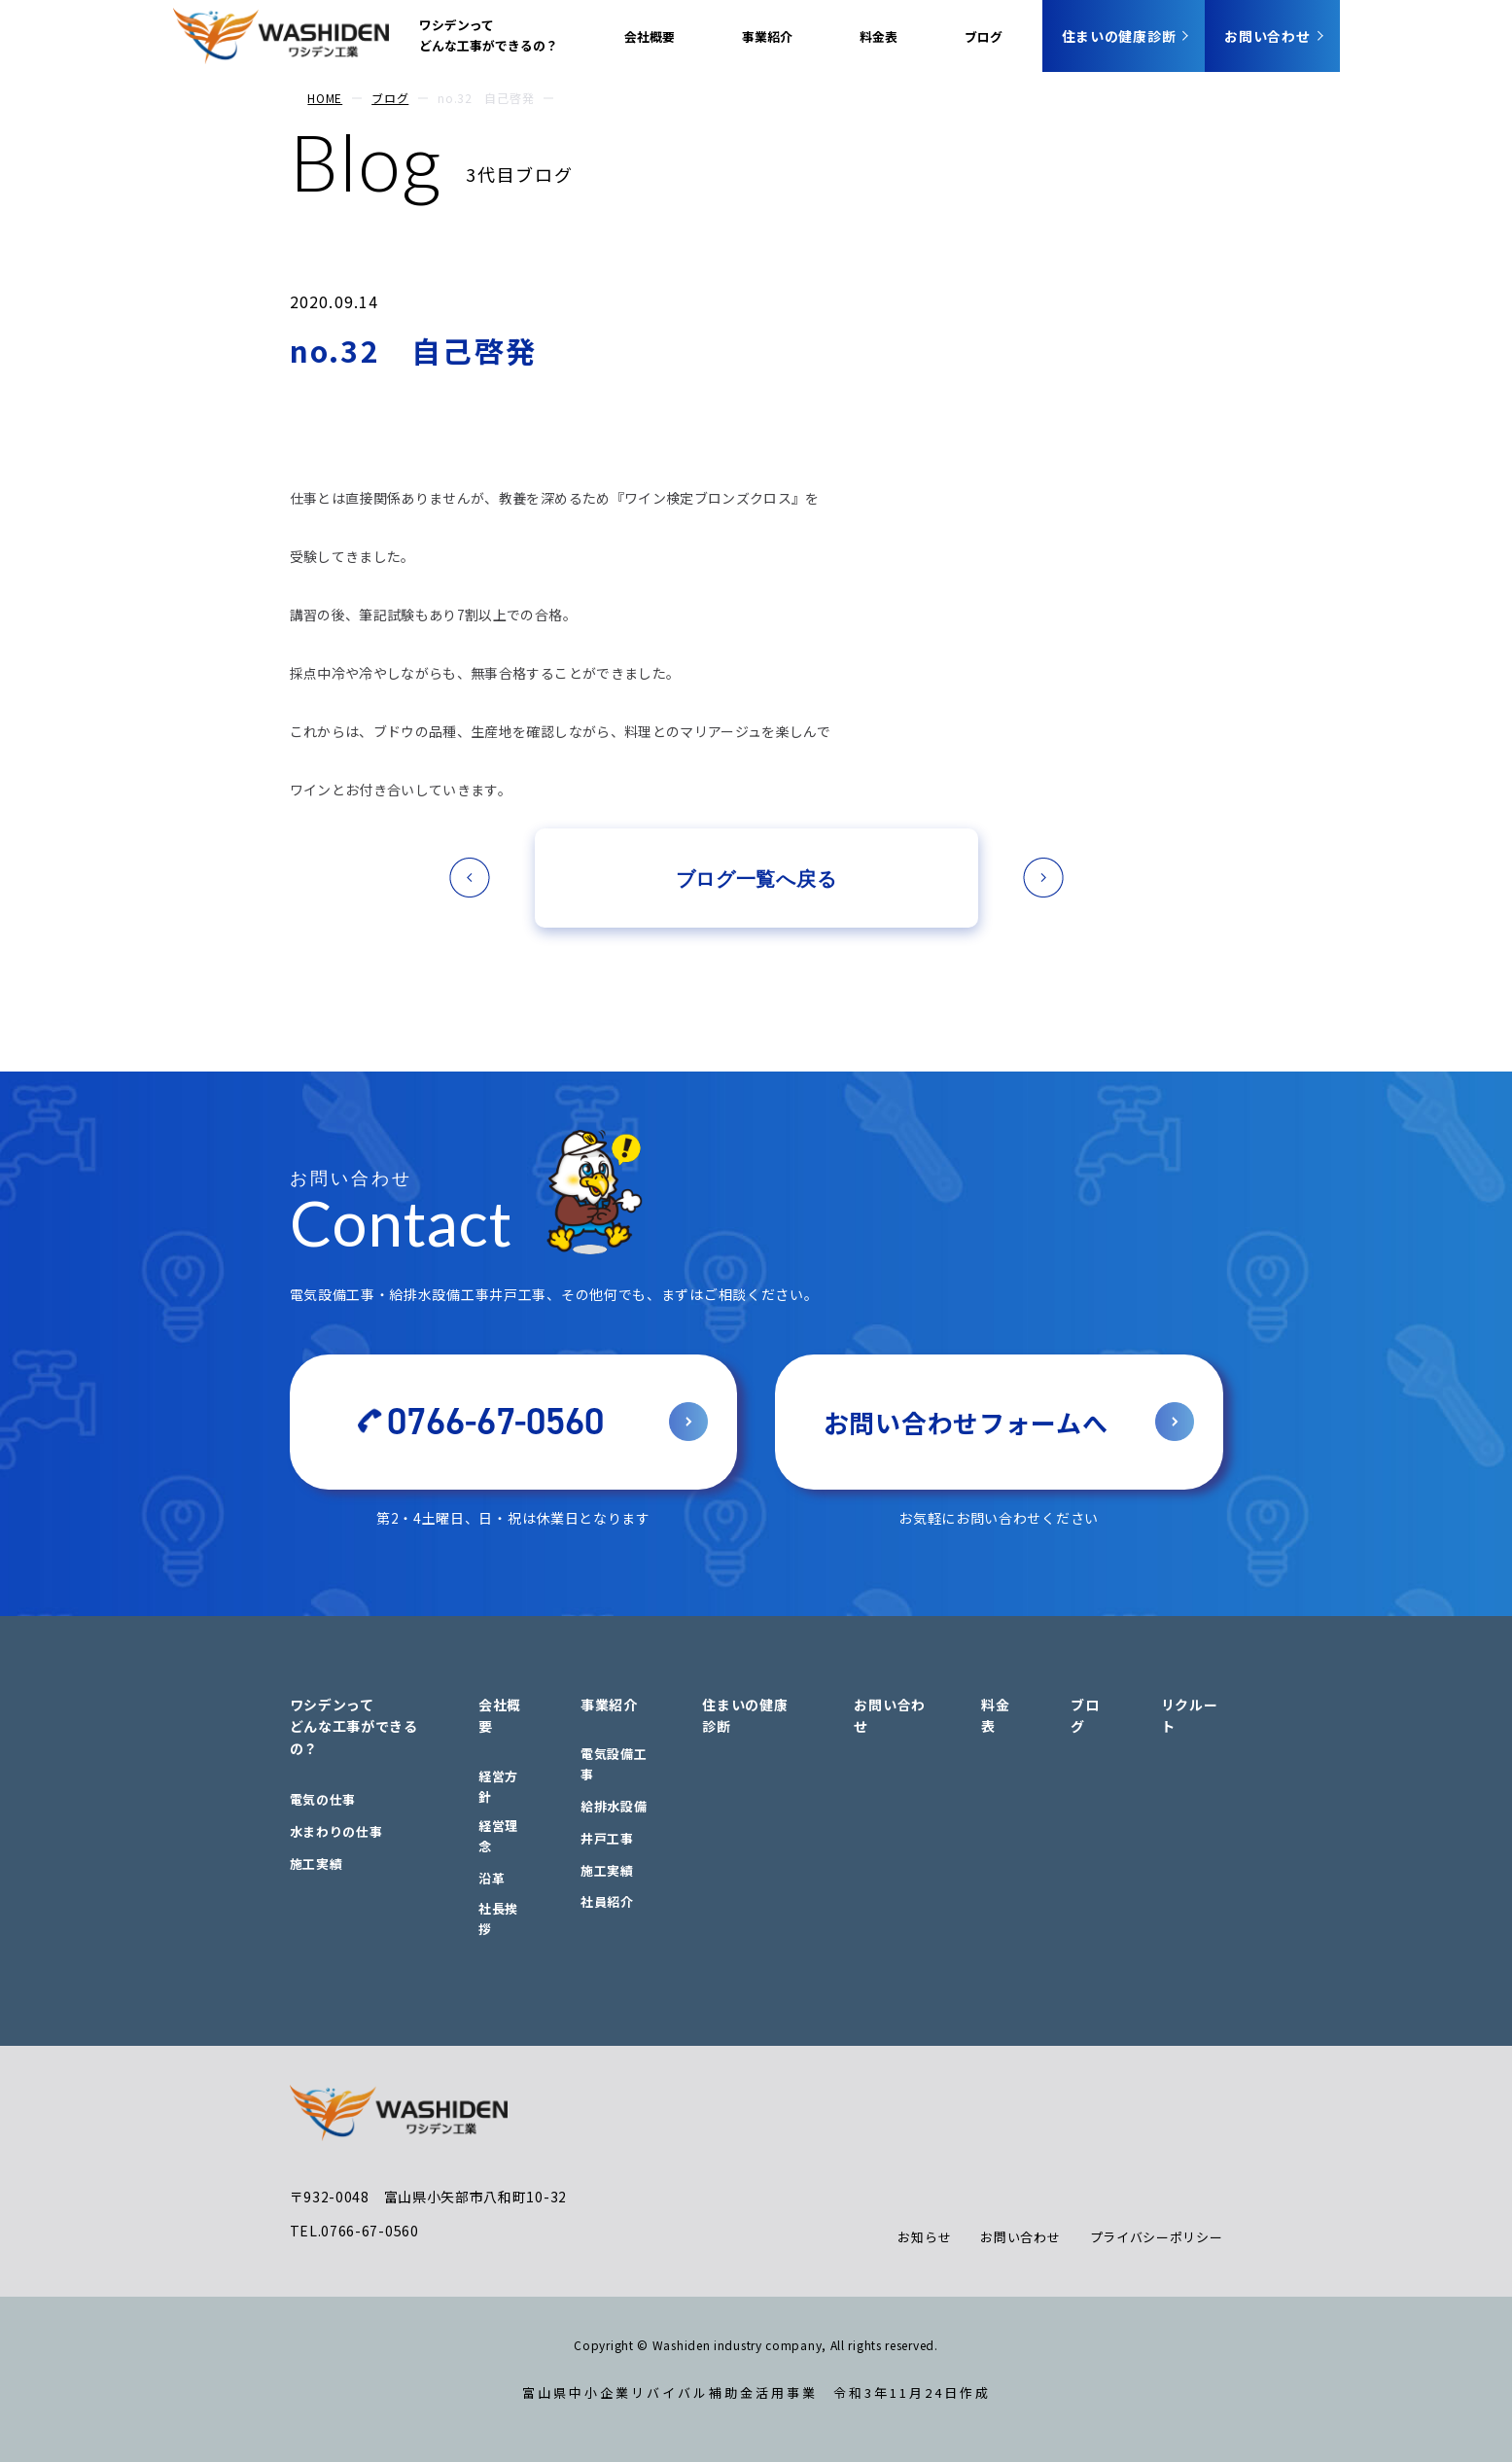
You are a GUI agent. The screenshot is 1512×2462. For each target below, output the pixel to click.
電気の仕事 (323, 1799)
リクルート (1189, 1715)
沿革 (491, 1878)
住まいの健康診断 (1119, 36)
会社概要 (649, 36)
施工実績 (316, 1863)
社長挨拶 (498, 1918)
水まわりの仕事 (336, 1831)
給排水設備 (614, 1806)
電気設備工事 (614, 1763)
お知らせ (924, 2237)
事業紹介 (767, 36)
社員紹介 (607, 1901)
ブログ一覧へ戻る (756, 878)
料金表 (878, 36)
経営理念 (498, 1835)
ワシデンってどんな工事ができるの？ (488, 35)
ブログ (983, 36)
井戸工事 (607, 1838)
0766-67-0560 (495, 1421)
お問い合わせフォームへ (966, 1422)
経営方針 (498, 1786)
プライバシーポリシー (1156, 2237)
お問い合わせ (1267, 36)
